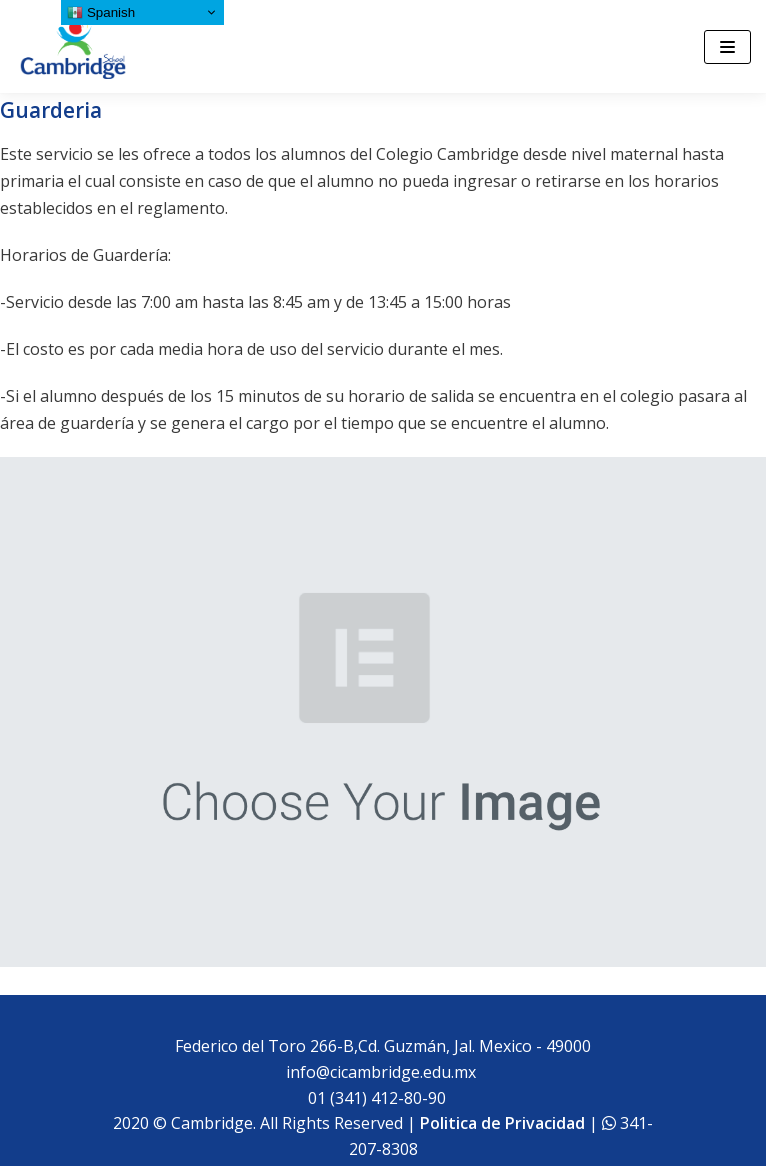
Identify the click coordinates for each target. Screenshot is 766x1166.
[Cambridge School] (75, 46)
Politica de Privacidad (502, 1123)
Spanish (101, 13)
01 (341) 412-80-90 (381, 1098)
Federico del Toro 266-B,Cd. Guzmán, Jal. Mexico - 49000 (383, 1046)
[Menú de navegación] (727, 47)
